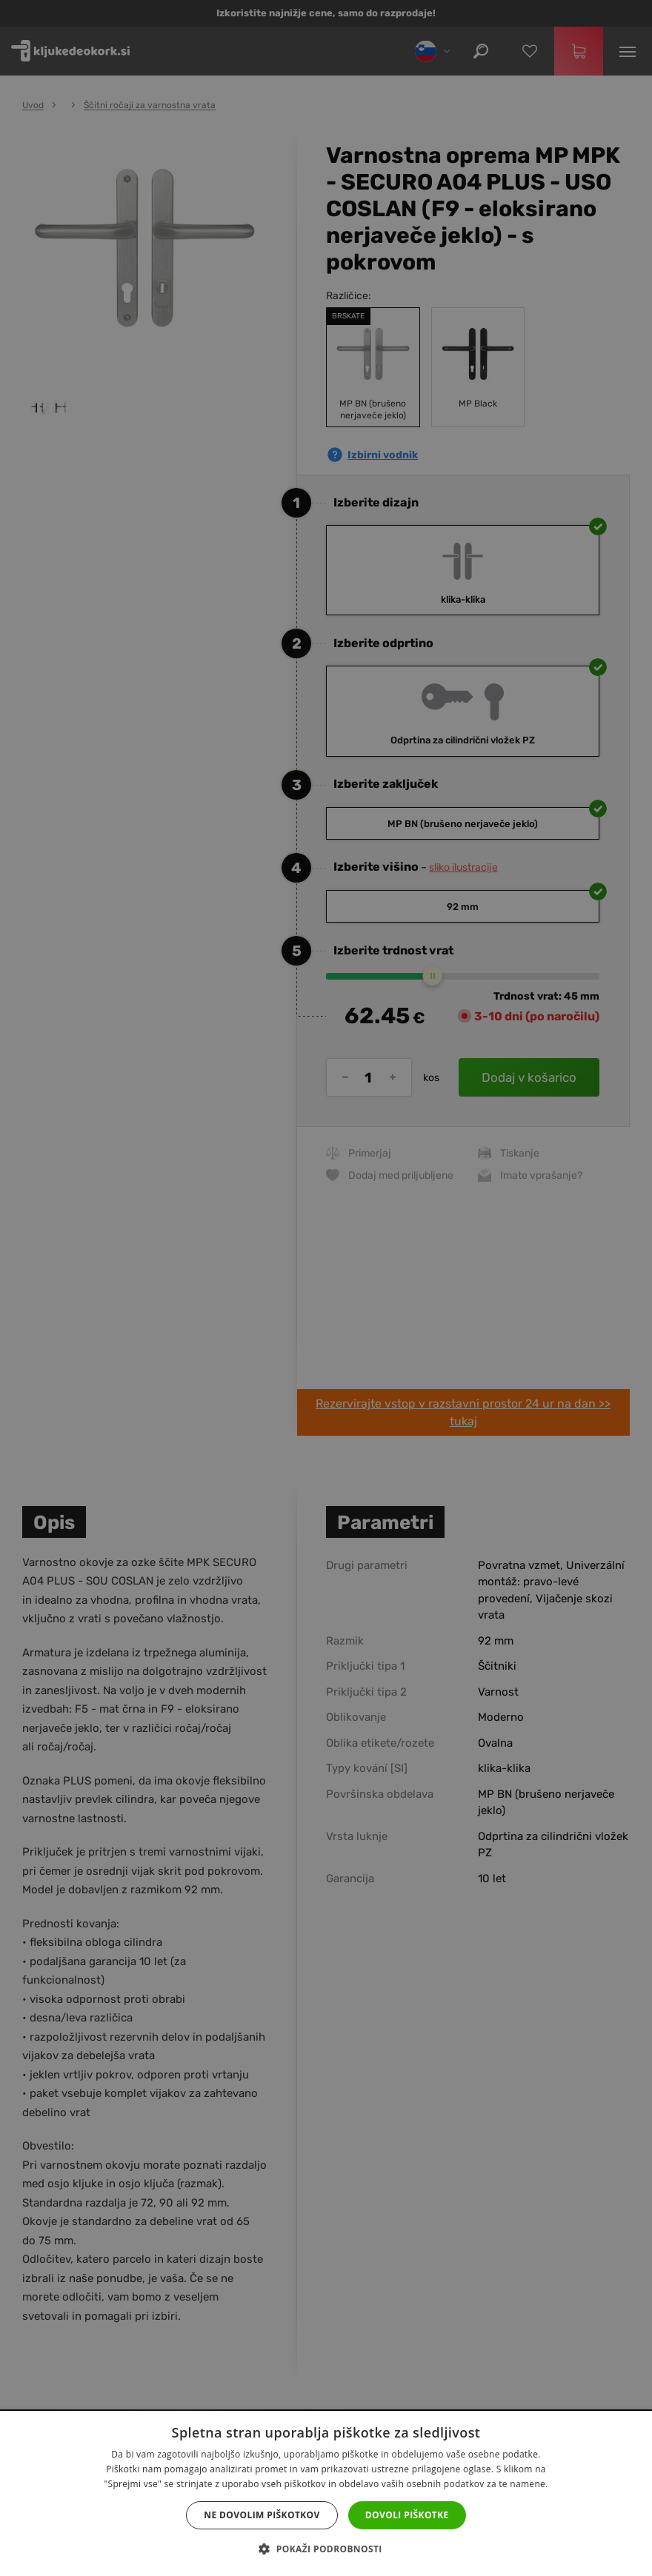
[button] (326, 2549)
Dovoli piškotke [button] (407, 2515)
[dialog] (326, 1288)
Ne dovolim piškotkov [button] (261, 2515)
